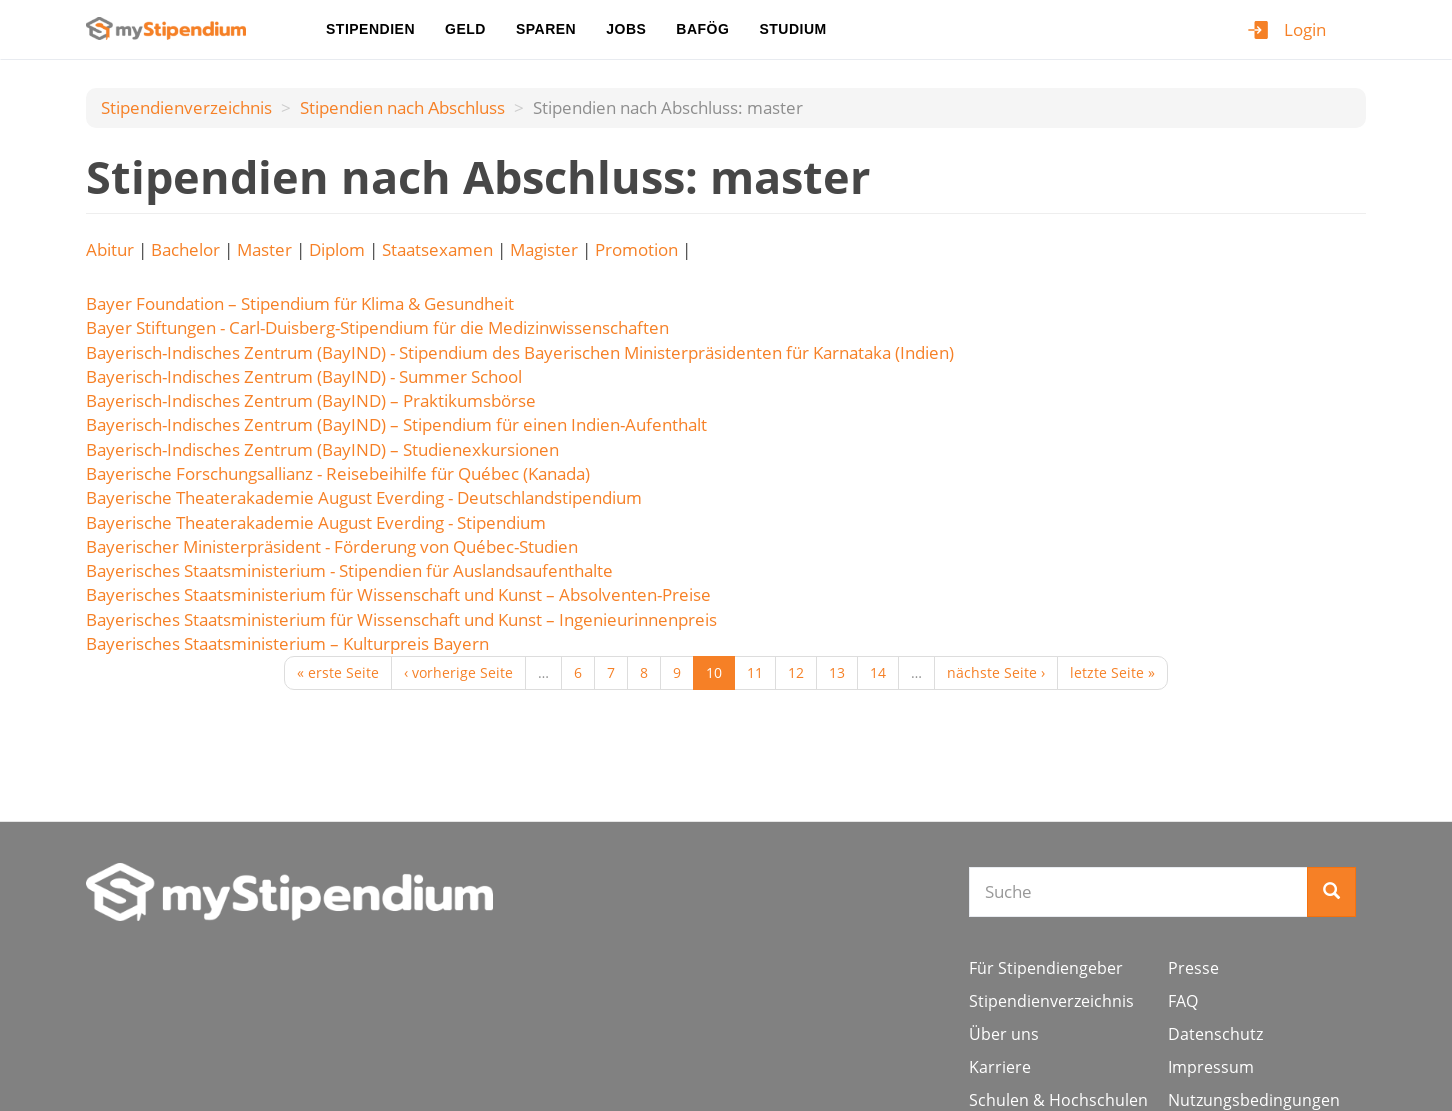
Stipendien (370, 29)
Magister (544, 249)
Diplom (337, 249)
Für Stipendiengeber (1046, 968)
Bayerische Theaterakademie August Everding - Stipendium (316, 522)
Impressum (1211, 1067)
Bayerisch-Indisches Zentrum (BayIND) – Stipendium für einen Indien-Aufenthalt (396, 424)
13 (837, 672)
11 (755, 672)
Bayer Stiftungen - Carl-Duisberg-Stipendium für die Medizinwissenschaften (377, 327)
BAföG (702, 29)
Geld (465, 29)
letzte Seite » (1112, 672)
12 (796, 672)
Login (1305, 29)
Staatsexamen (437, 249)
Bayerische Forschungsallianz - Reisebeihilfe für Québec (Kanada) (338, 473)
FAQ (1183, 1001)
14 (878, 672)
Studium (792, 29)
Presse (1193, 968)
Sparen (546, 29)
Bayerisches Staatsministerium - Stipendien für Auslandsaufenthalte (349, 570)
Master (264, 249)
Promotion (636, 249)
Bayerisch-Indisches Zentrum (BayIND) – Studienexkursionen (322, 449)
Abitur (110, 249)
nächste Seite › (996, 672)
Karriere (1000, 1067)
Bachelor (185, 249)
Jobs (626, 29)
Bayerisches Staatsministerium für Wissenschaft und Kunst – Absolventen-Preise (398, 594)
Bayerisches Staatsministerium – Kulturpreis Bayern (287, 643)
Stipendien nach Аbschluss (402, 107)
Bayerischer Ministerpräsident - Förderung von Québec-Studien (332, 546)
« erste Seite (338, 672)
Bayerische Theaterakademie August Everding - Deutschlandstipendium (364, 497)
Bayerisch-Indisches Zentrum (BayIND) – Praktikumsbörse (311, 400)
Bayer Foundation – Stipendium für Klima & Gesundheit (300, 303)
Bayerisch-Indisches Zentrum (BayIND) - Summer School (304, 376)
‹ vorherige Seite (458, 672)
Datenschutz (1215, 1034)
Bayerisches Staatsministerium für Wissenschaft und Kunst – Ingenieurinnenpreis (401, 619)
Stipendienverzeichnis (186, 107)
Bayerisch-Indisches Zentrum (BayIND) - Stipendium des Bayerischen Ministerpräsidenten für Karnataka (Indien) (520, 352)
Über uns (1004, 1034)
